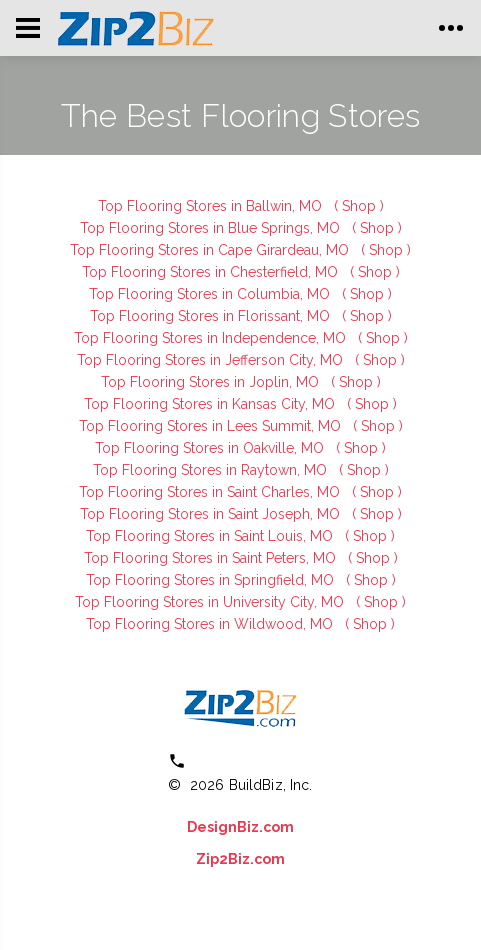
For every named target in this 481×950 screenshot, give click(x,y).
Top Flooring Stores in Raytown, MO (212, 470)
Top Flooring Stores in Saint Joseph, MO (212, 514)
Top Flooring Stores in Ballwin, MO (212, 206)
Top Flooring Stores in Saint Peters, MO (212, 558)
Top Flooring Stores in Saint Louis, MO (211, 536)
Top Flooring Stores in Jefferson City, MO (212, 360)
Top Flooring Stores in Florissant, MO (212, 316)
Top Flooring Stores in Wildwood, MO (211, 624)
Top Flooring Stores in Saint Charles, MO (211, 492)
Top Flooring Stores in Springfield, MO (212, 580)
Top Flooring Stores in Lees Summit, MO (212, 426)
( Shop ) (359, 206)
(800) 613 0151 (254, 761)
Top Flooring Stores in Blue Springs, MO (212, 228)
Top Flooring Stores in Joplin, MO (212, 382)
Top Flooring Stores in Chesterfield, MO (212, 272)
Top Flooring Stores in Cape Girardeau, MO (211, 250)
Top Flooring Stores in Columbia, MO (211, 294)
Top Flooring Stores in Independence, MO (212, 338)
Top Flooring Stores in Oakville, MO (211, 448)
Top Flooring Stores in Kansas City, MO (211, 404)
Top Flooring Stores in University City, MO (211, 602)
